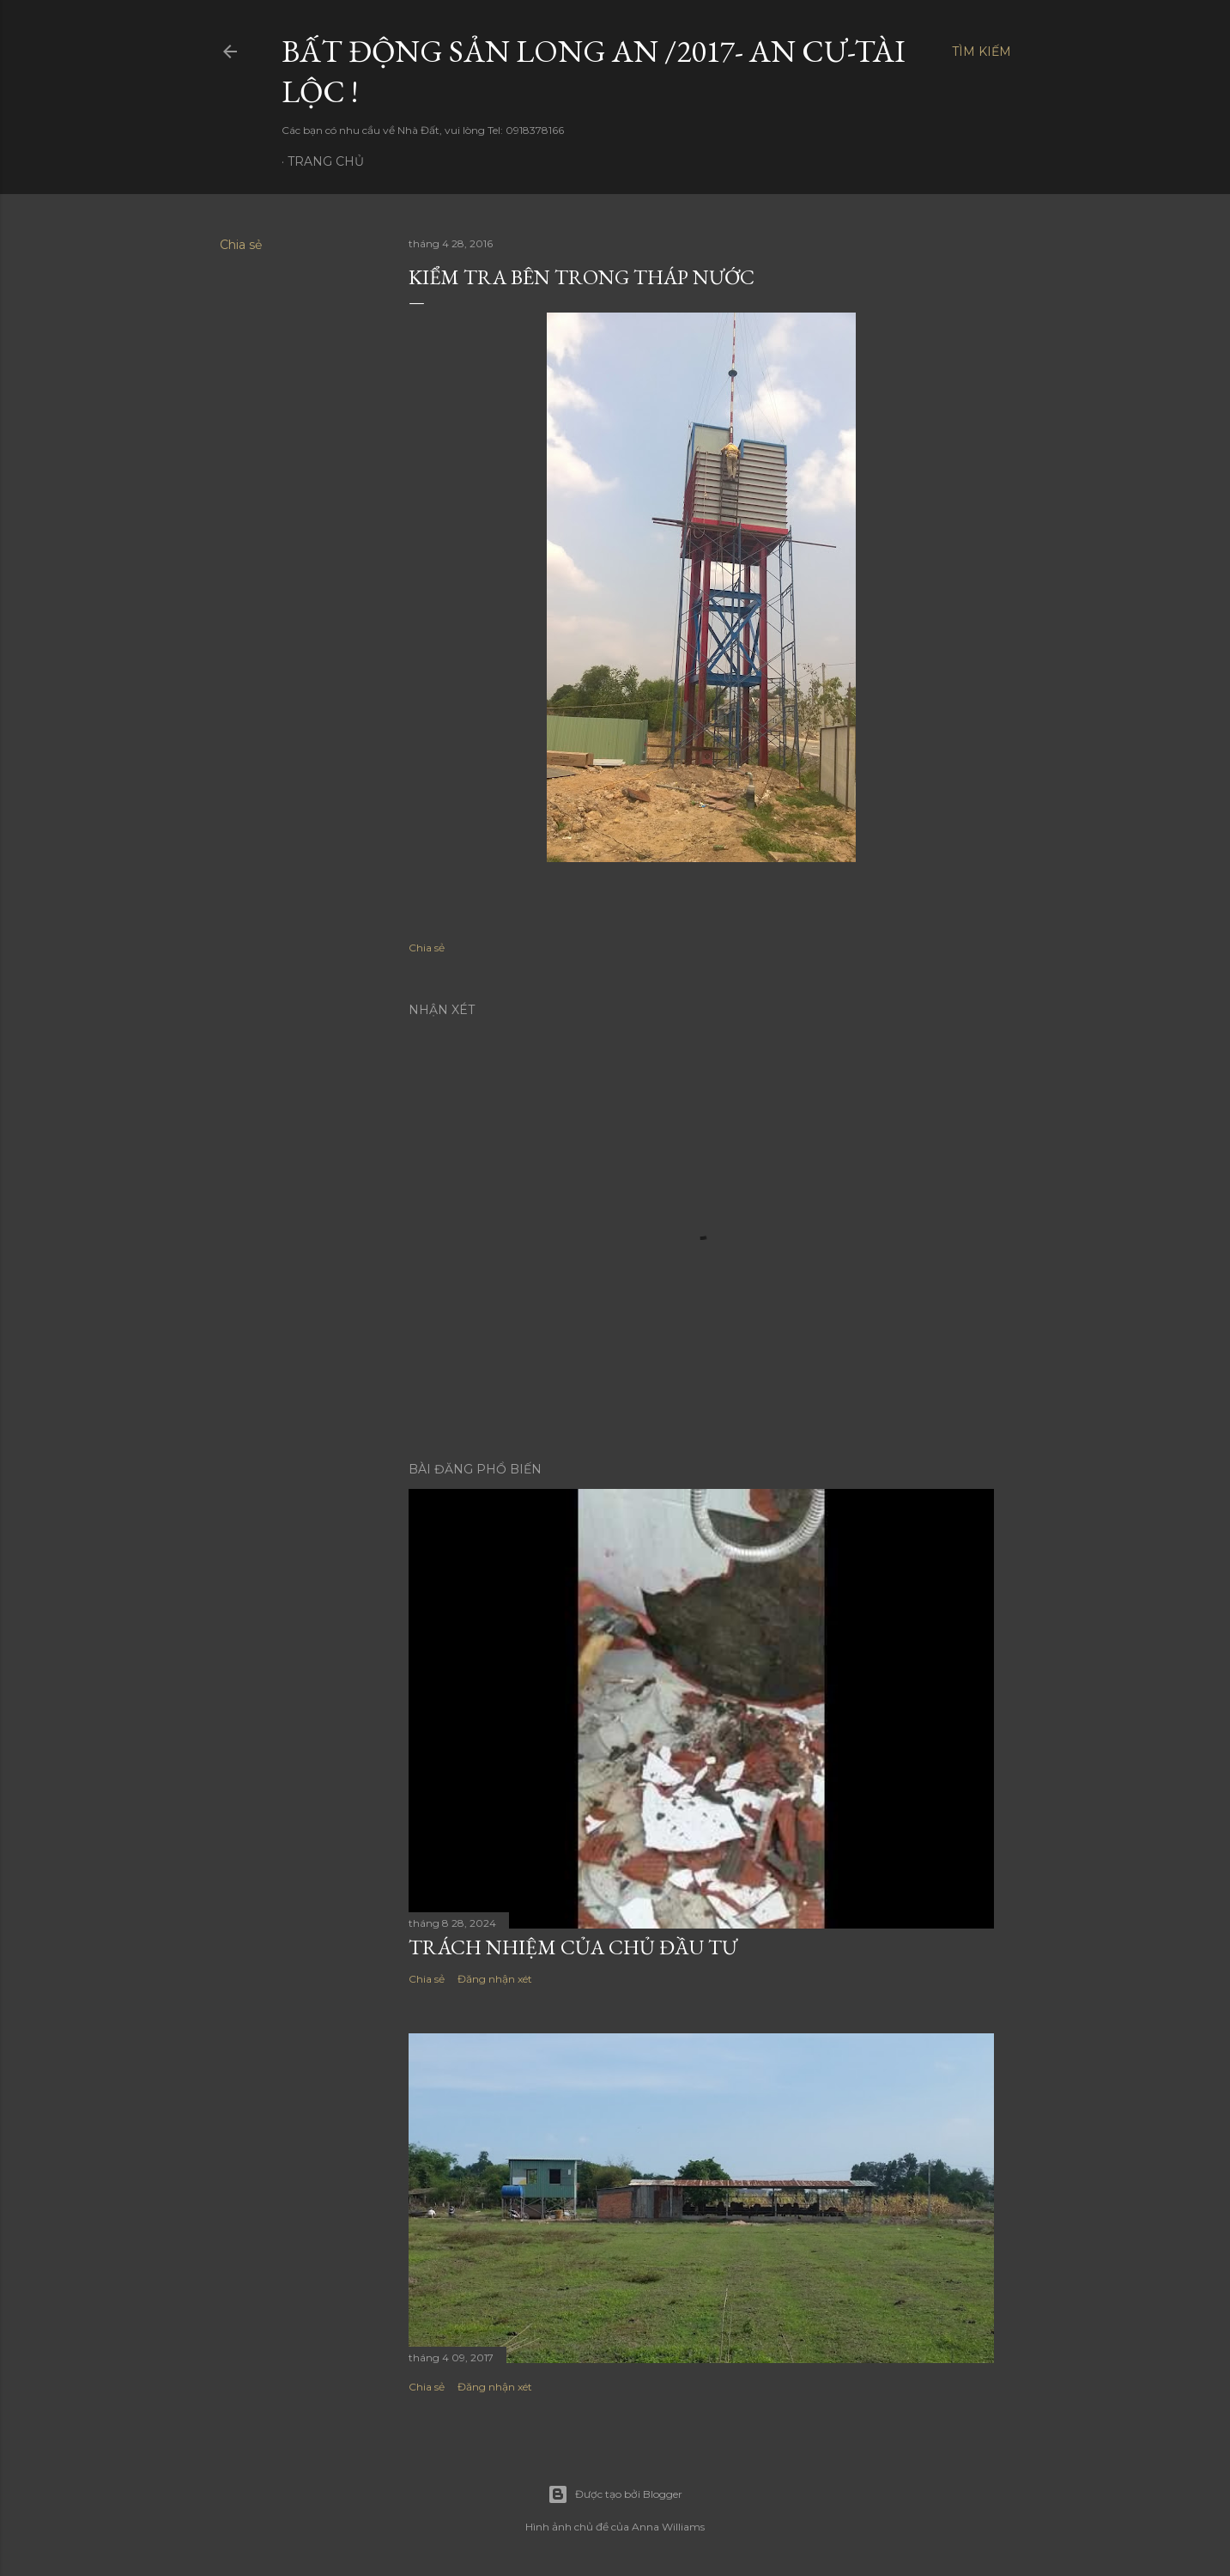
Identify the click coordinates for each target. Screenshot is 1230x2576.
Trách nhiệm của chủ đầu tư (573, 1947)
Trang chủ (326, 161)
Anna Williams (668, 2526)
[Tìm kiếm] (981, 51)
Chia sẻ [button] (241, 244)
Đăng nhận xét (494, 1978)
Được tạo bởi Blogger (615, 2494)
